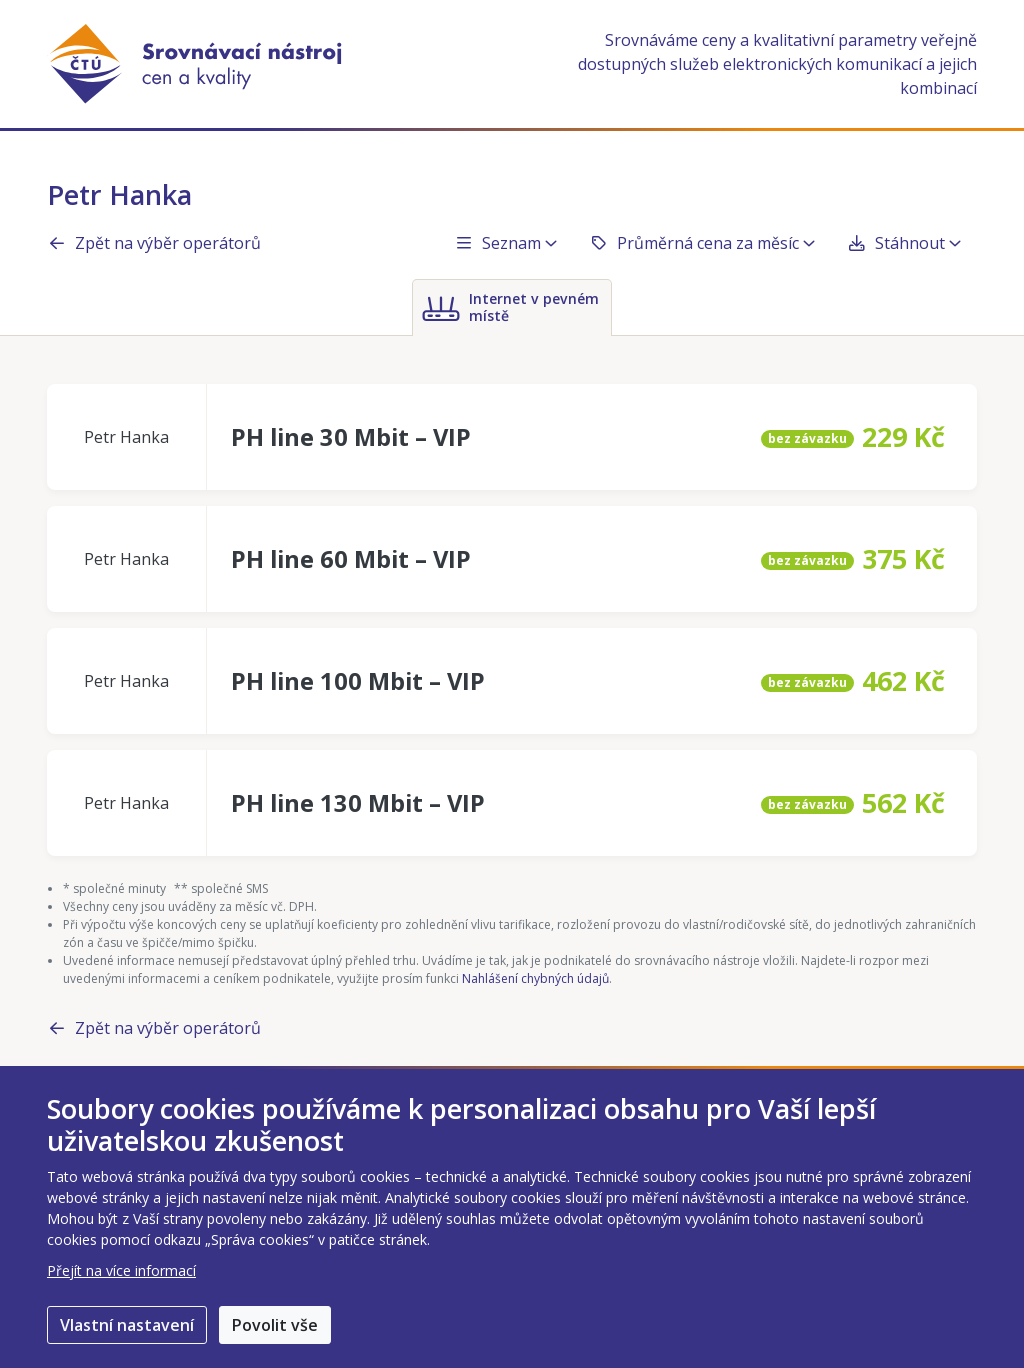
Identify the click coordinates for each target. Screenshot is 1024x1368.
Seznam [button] (505, 243)
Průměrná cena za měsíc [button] (702, 243)
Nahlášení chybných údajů (535, 978)
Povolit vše (275, 1325)
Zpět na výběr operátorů (154, 243)
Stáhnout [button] (904, 243)
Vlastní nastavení (127, 1325)
